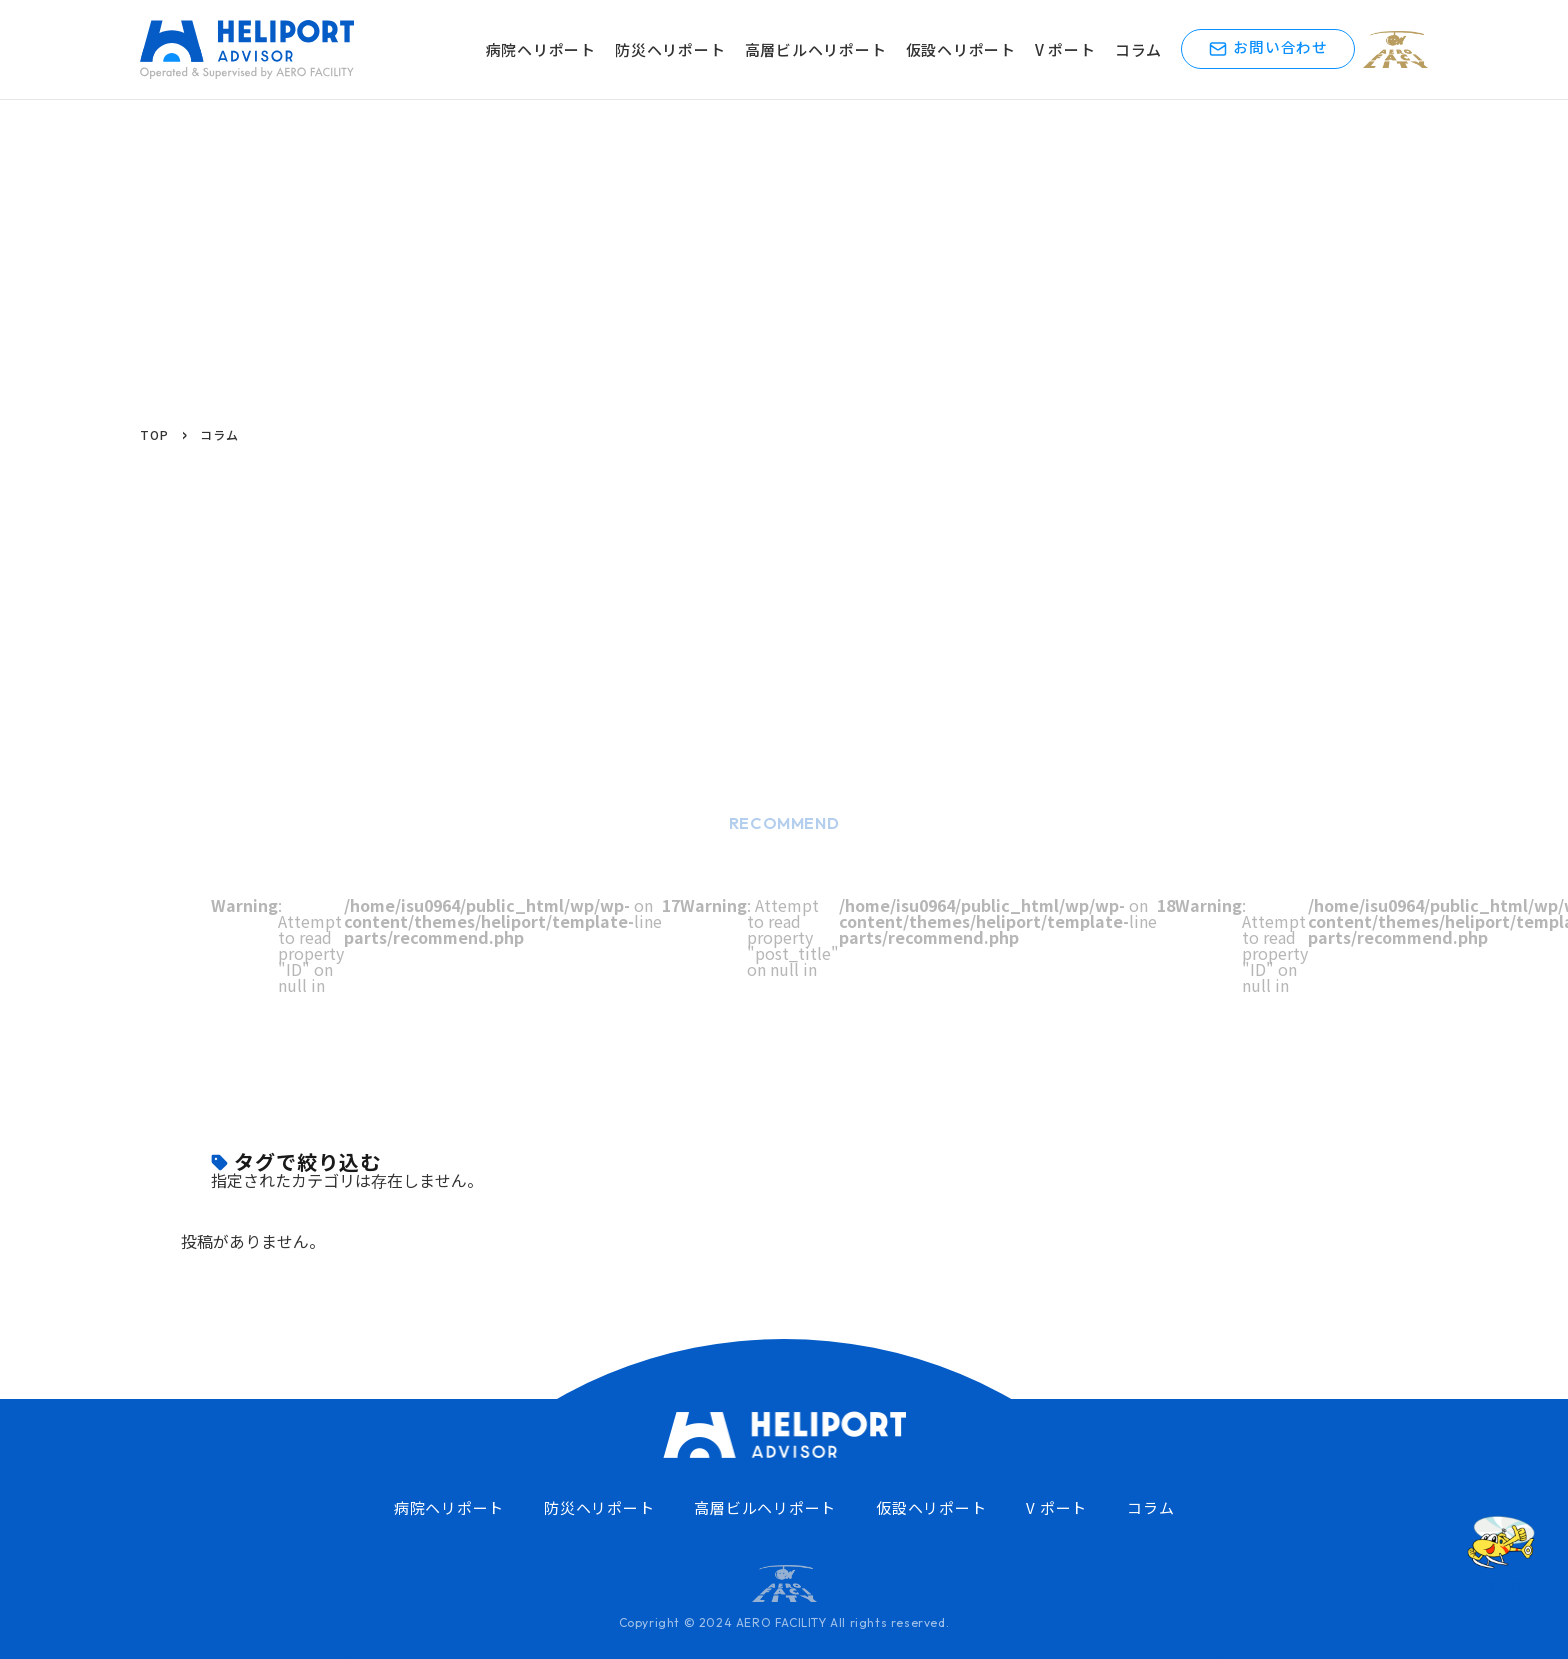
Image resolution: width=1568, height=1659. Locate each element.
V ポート (1074, 49)
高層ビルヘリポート (825, 49)
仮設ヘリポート (970, 49)
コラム (1147, 49)
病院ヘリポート (550, 49)
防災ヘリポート (679, 49)
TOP (154, 434)
